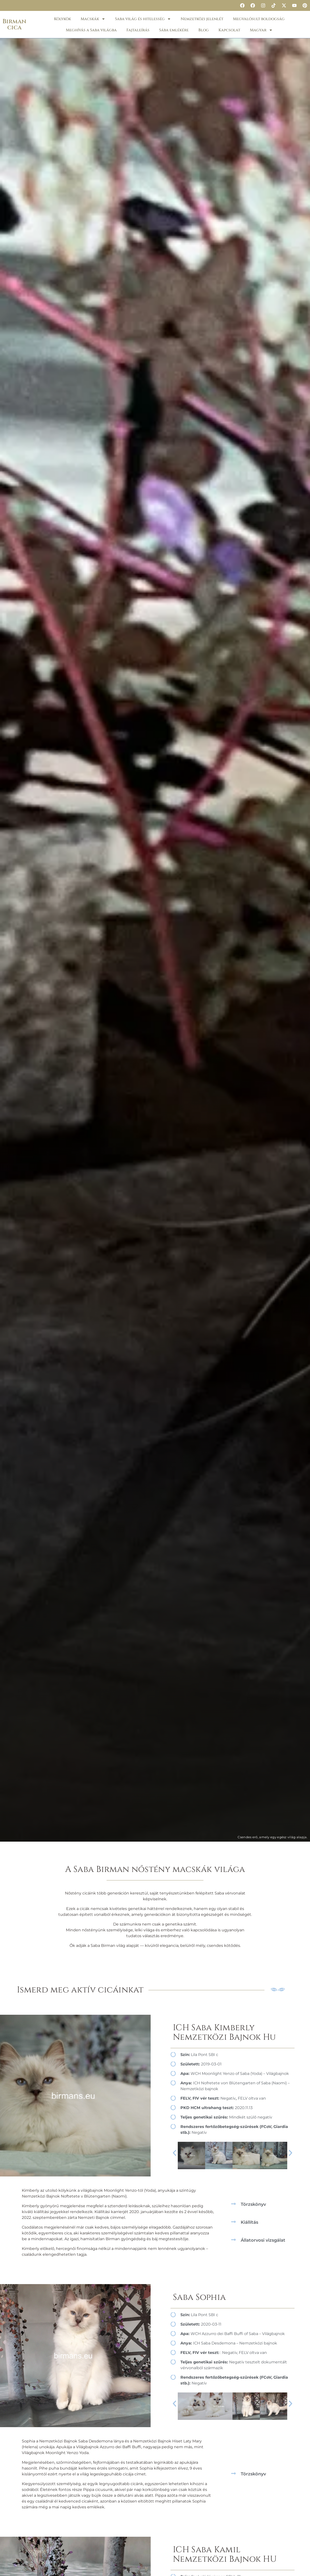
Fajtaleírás (137, 30)
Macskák (93, 19)
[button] (174, 2153)
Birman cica (14, 24)
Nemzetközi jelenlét (202, 19)
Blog (203, 30)
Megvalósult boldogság (259, 19)
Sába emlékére (174, 30)
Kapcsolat (229, 30)
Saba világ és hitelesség (143, 19)
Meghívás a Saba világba (91, 30)
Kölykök (62, 19)
